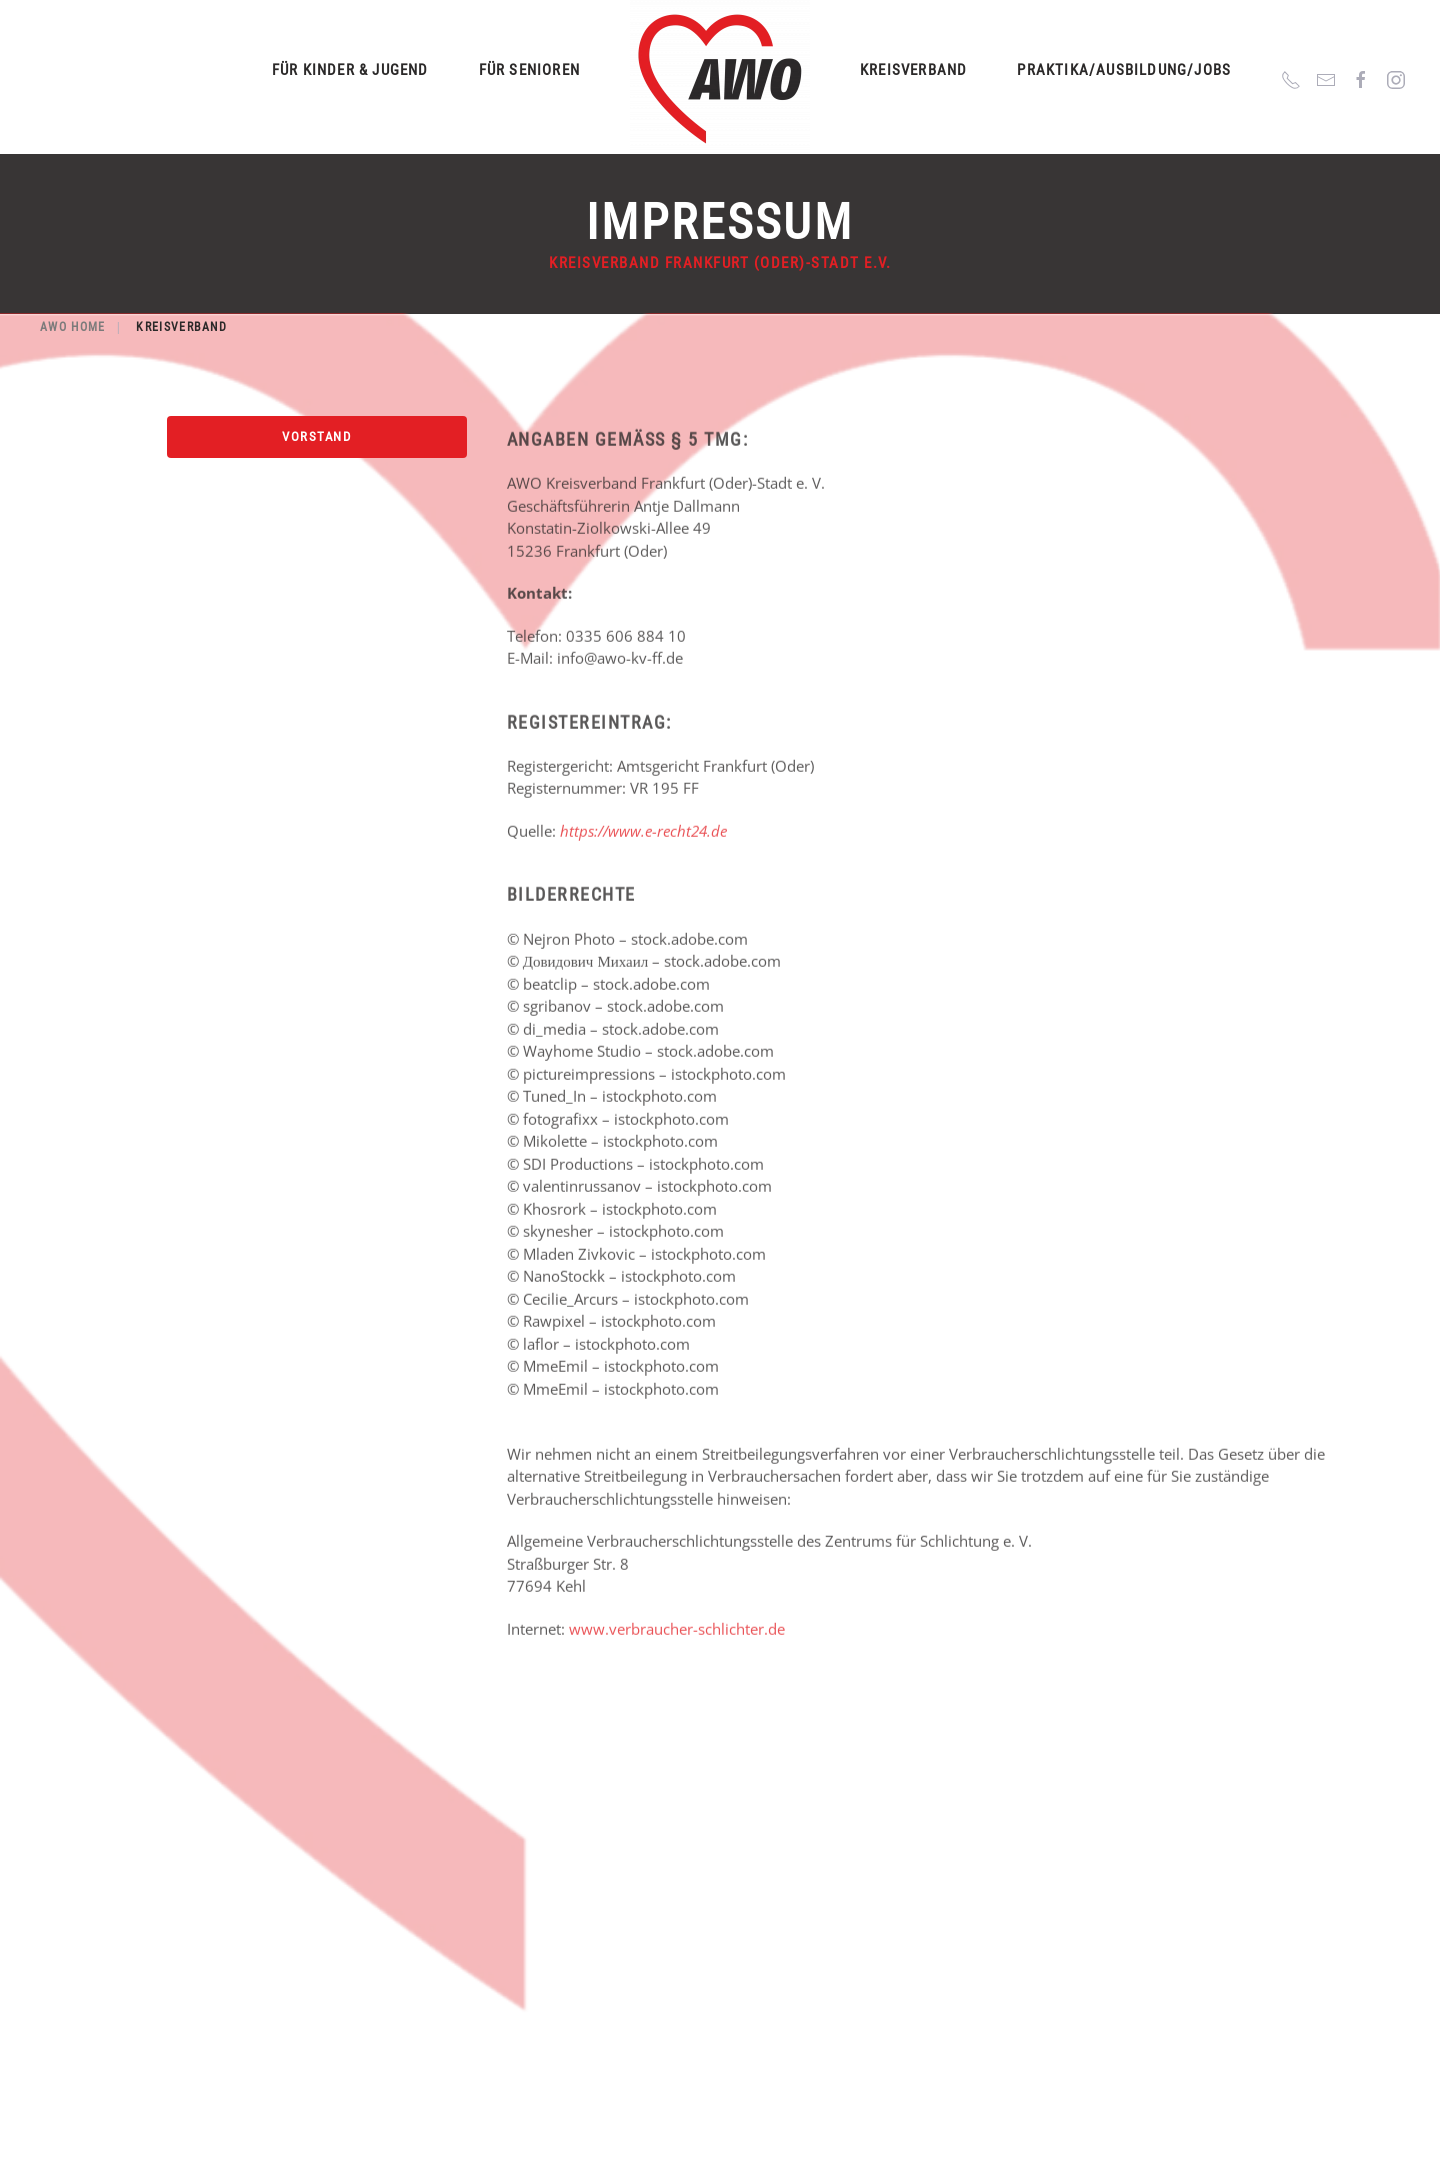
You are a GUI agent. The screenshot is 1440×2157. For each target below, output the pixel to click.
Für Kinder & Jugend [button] (350, 70)
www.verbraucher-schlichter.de (677, 1641)
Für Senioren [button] (529, 70)
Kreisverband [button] (913, 70)
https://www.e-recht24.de (643, 843)
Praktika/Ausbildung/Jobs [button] (1124, 70)
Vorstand (316, 440)
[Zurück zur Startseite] (720, 77)
